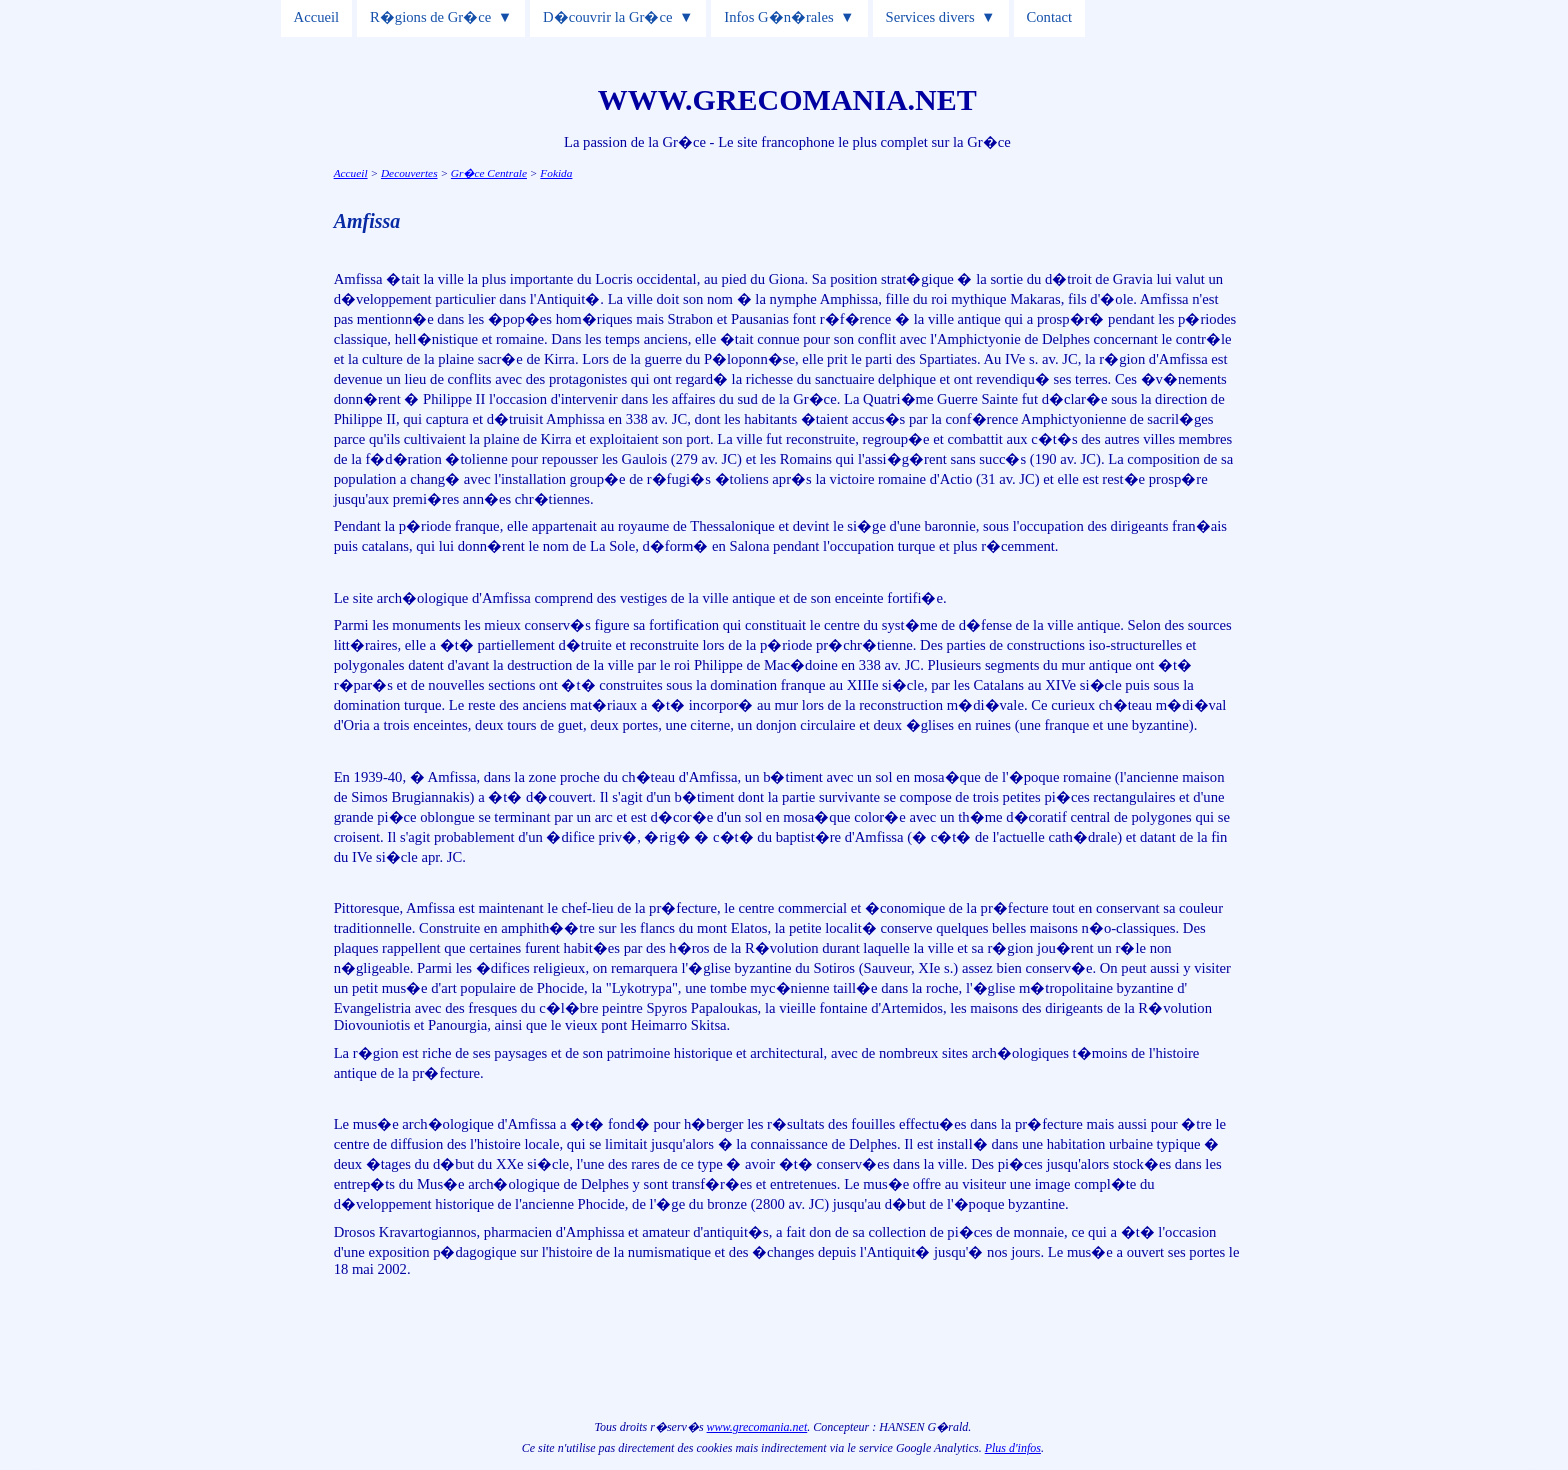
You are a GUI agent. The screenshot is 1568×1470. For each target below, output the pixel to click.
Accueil (317, 17)
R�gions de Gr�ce (430, 17)
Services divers (930, 17)
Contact (1050, 17)
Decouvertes (409, 173)
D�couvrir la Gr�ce (607, 17)
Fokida (556, 173)
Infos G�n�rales (778, 17)
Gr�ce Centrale (489, 173)
